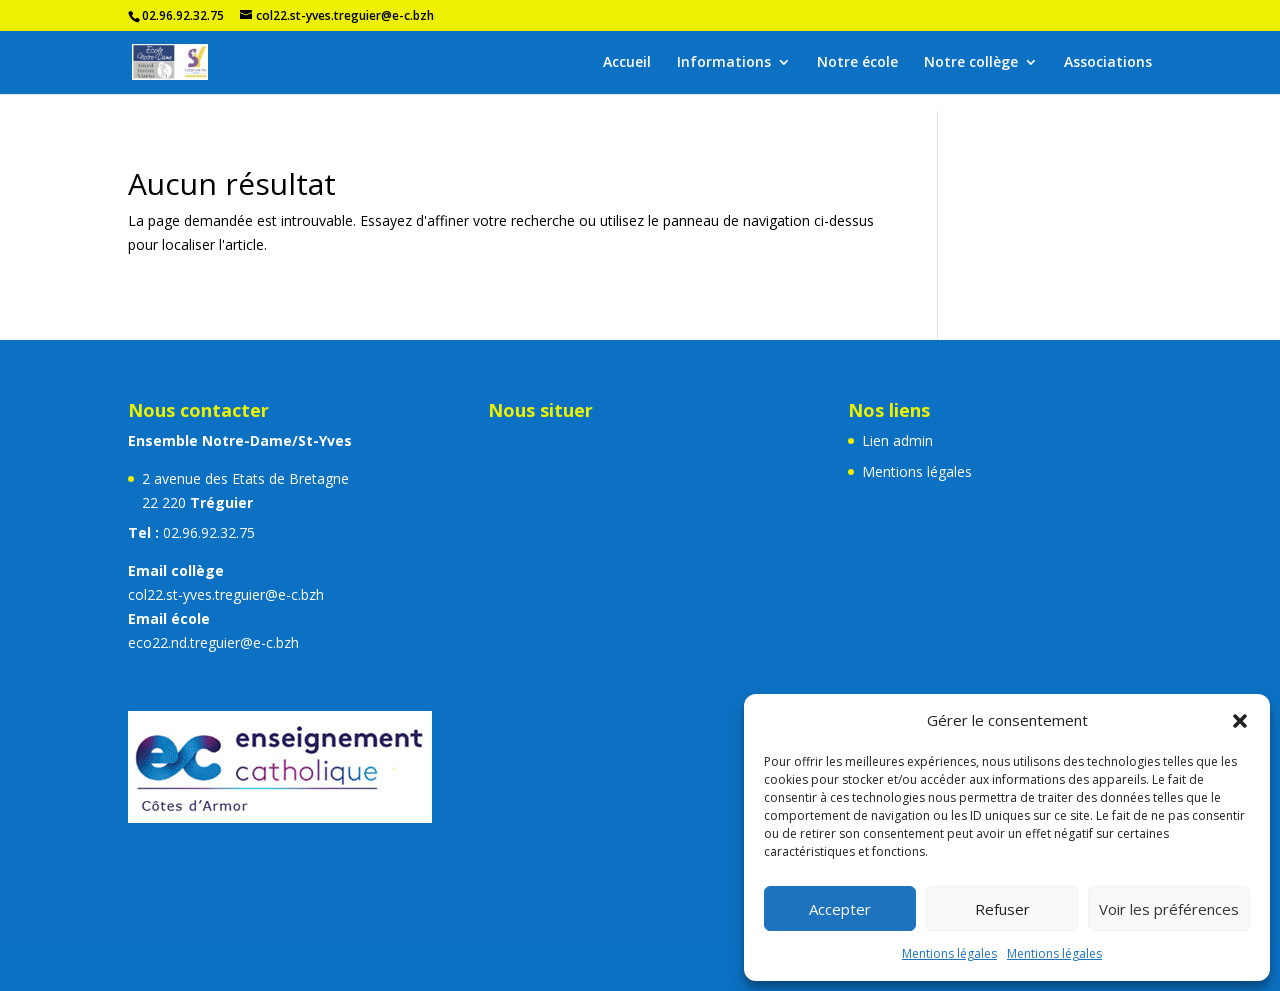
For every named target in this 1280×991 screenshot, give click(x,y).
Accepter (840, 909)
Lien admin (897, 440)
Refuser (1002, 909)
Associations (1108, 63)
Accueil (627, 63)
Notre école (857, 63)
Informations (724, 63)
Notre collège (971, 63)
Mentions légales (949, 953)
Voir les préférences (1169, 909)
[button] (1240, 721)
